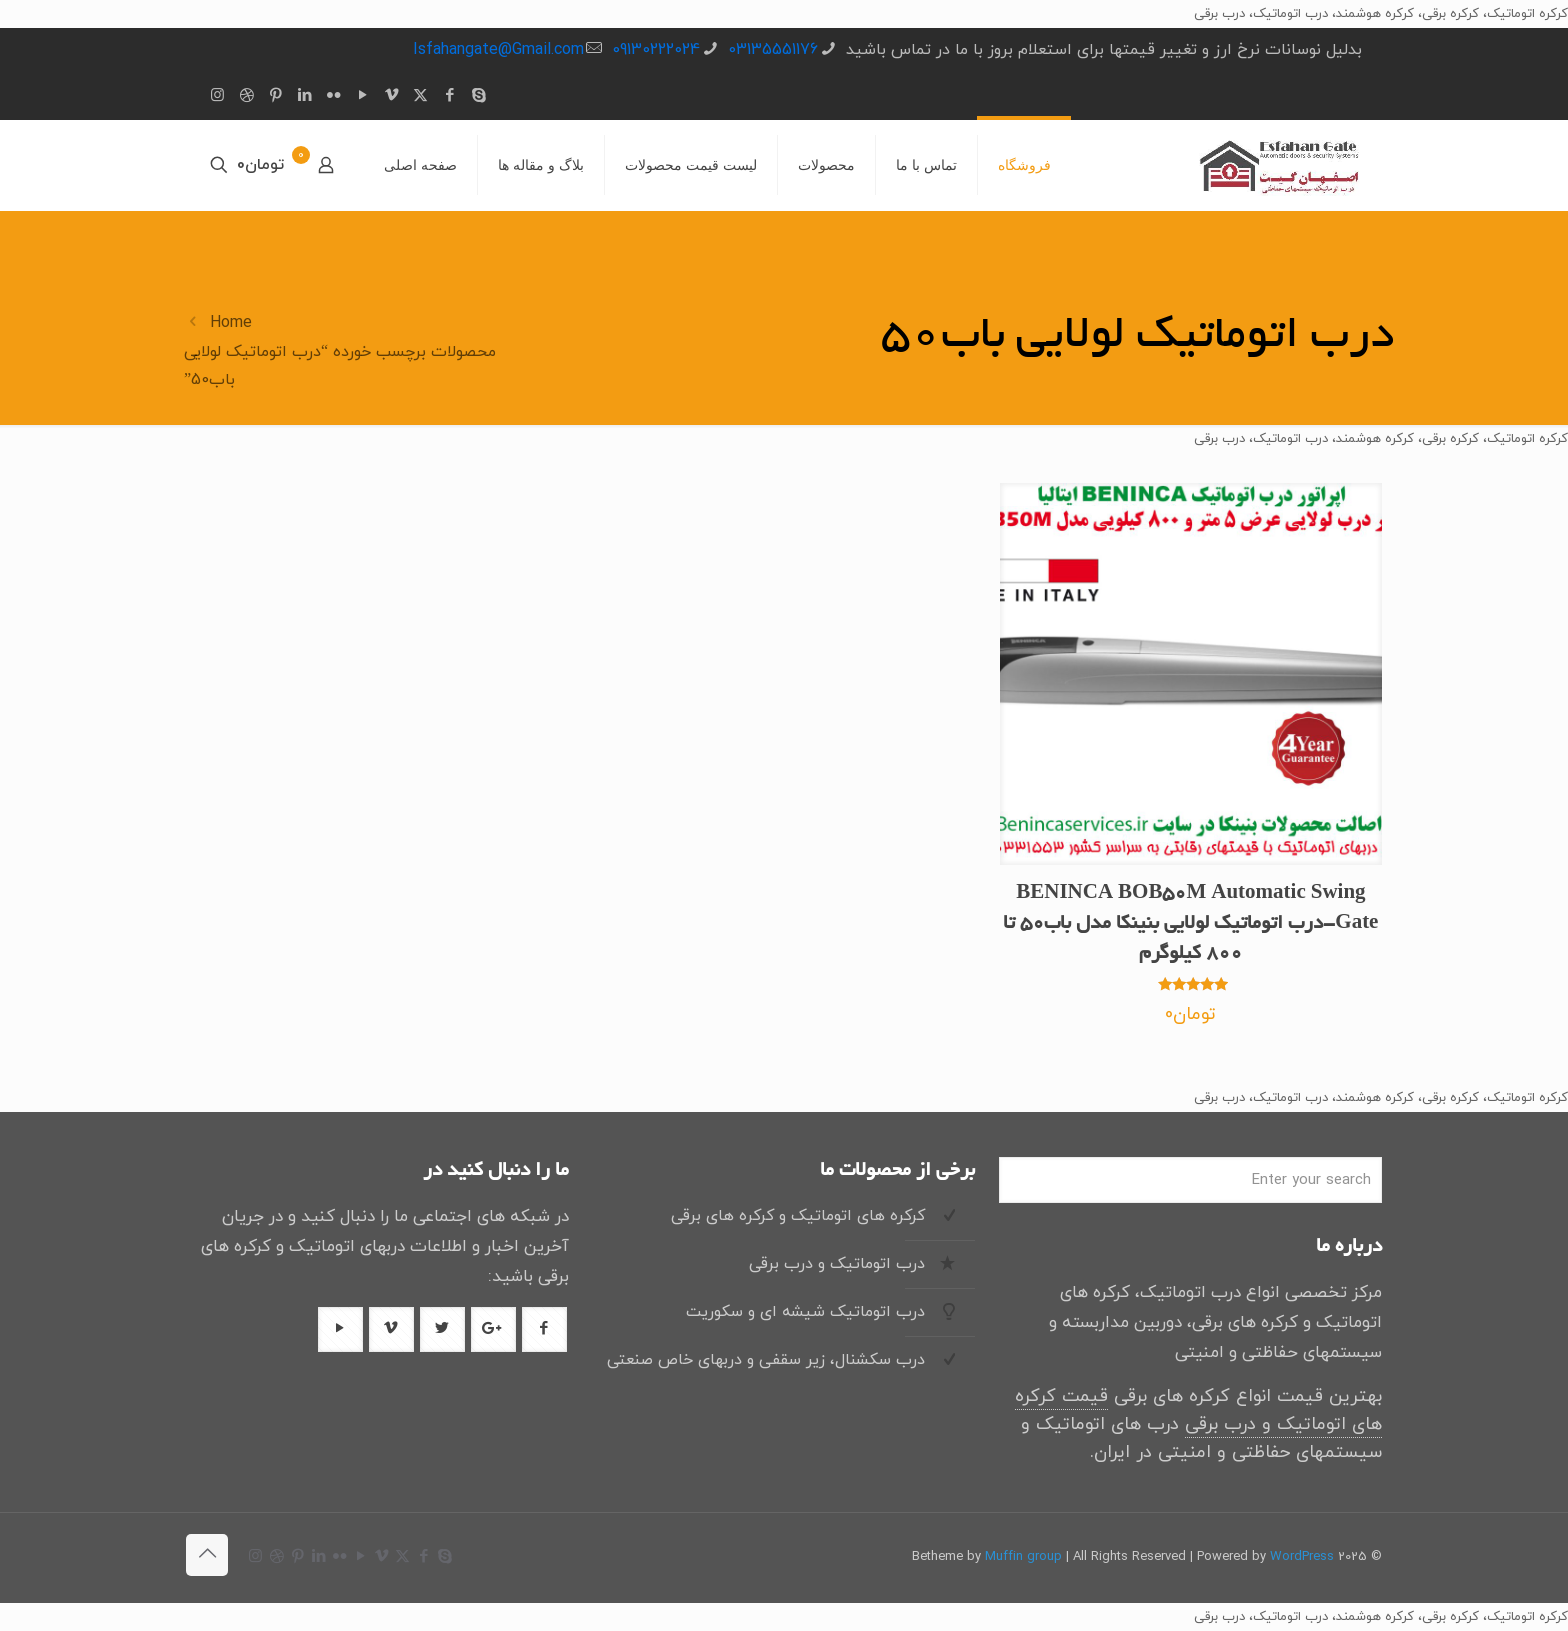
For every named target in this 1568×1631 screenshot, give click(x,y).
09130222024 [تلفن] (656, 50)
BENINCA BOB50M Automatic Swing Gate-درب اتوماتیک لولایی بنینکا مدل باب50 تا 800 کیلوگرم (1190, 924)
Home (231, 323)
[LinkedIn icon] (304, 96)
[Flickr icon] (333, 96)
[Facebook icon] (449, 96)
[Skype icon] (478, 96)
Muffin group (1023, 1557)
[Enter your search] (1190, 1180)
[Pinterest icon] (275, 96)
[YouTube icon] (362, 96)
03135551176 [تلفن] (773, 50)
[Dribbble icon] (246, 96)
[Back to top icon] (207, 1555)
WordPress (1302, 1557)
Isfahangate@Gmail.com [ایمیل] (498, 50)
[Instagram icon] (217, 96)
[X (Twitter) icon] (420, 96)
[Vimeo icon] (391, 96)
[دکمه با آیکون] (544, 1329)
